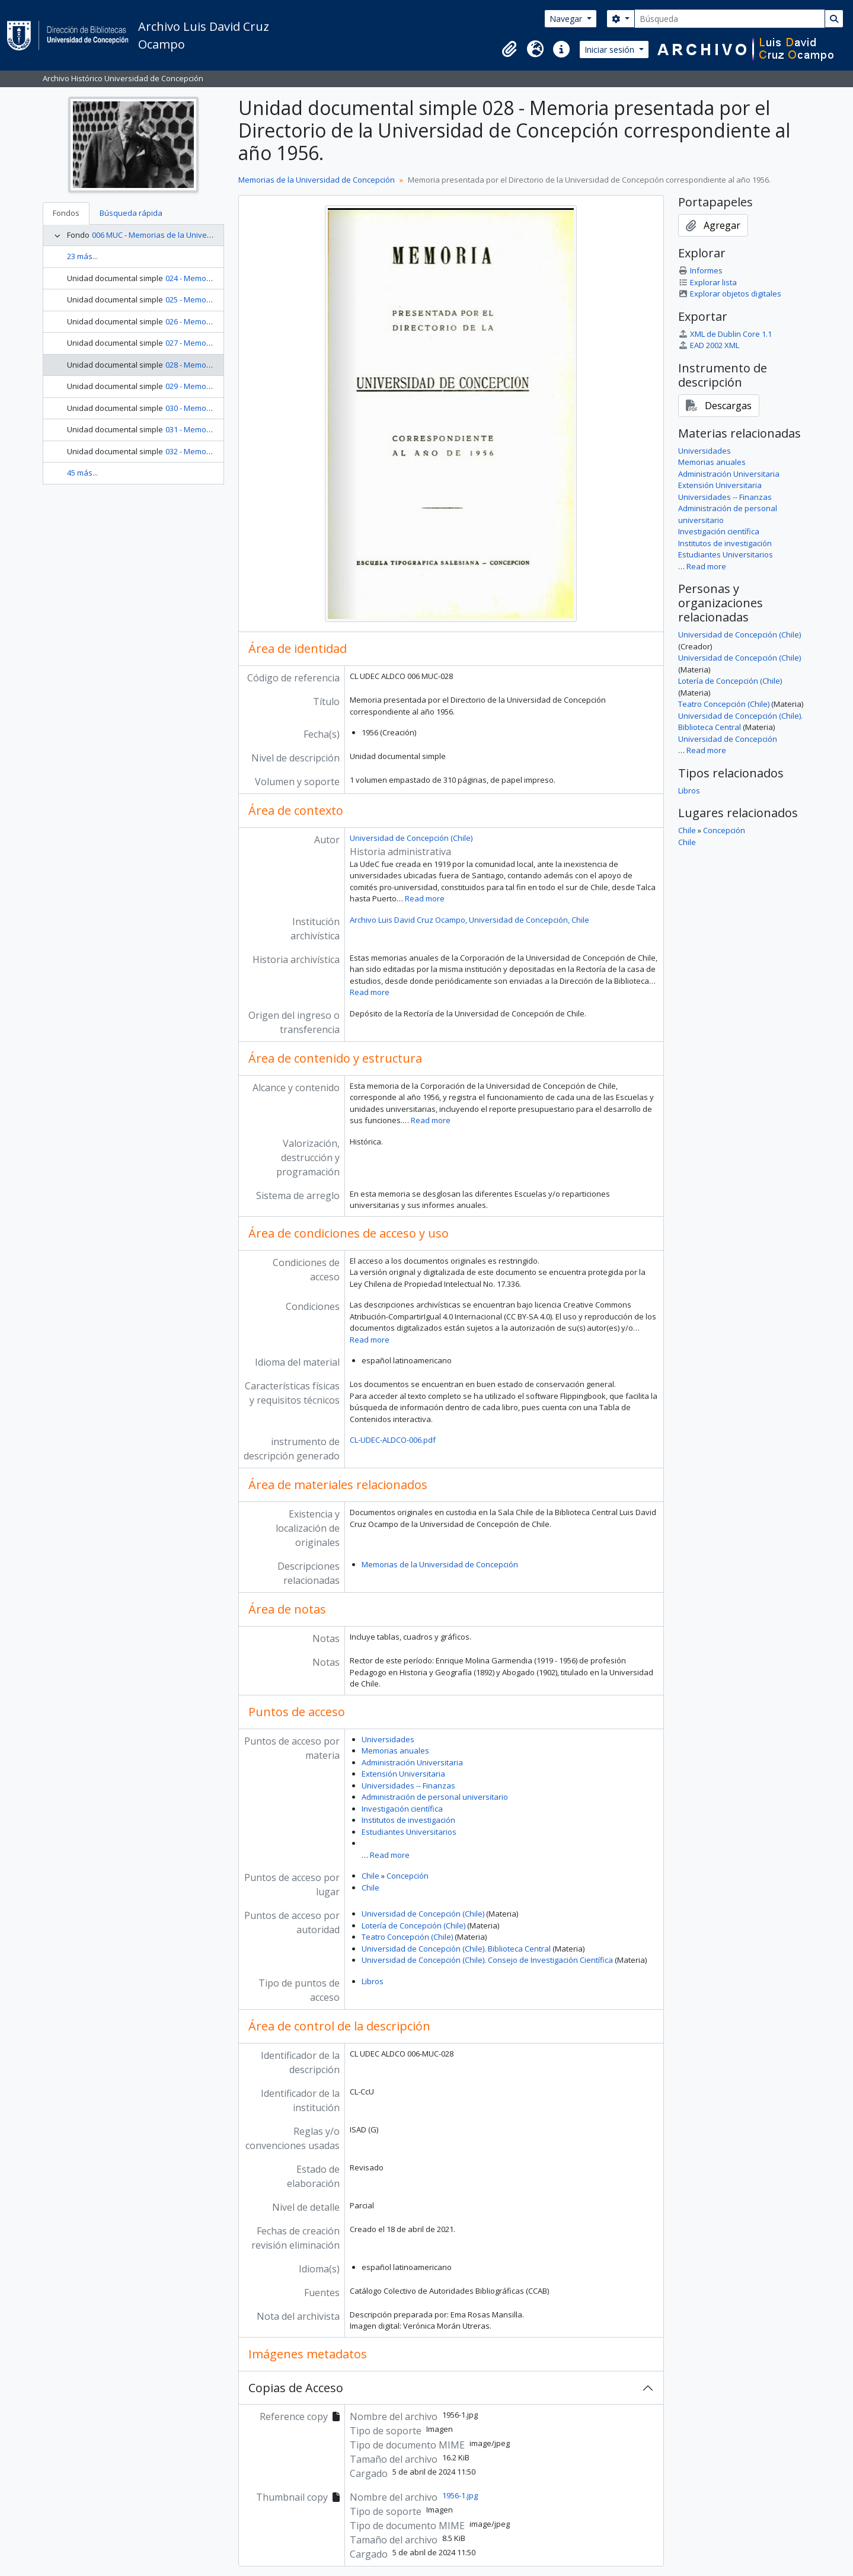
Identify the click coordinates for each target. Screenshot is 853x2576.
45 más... (82, 472)
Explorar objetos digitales (729, 293)
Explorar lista (707, 282)
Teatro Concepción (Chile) (407, 1936)
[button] (509, 49)
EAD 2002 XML (708, 345)
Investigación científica (402, 1808)
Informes (700, 270)
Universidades (388, 1739)
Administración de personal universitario (435, 1796)
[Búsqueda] (729, 18)
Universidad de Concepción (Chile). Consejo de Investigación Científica (487, 1960)
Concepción (407, 1875)
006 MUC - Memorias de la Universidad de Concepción (188, 234)
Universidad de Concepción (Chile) (411, 838)
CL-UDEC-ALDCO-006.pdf (393, 1439)
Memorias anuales (395, 1750)
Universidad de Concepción (727, 739)
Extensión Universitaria (403, 1773)
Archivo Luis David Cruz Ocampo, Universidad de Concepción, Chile (469, 919)
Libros (373, 1981)
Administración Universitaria (412, 1762)
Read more (425, 898)
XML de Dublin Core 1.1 (725, 334)
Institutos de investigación (408, 1820)
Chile (370, 1875)
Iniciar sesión (610, 49)
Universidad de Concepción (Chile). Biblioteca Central (456, 1948)
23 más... (82, 256)
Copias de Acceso (295, 2388)
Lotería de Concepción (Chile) (413, 1925)
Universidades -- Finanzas (408, 1785)
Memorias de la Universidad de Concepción (316, 179)
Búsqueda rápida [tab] (131, 213)
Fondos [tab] (66, 213)
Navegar (567, 18)
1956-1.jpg (460, 2495)
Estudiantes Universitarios (409, 1831)
